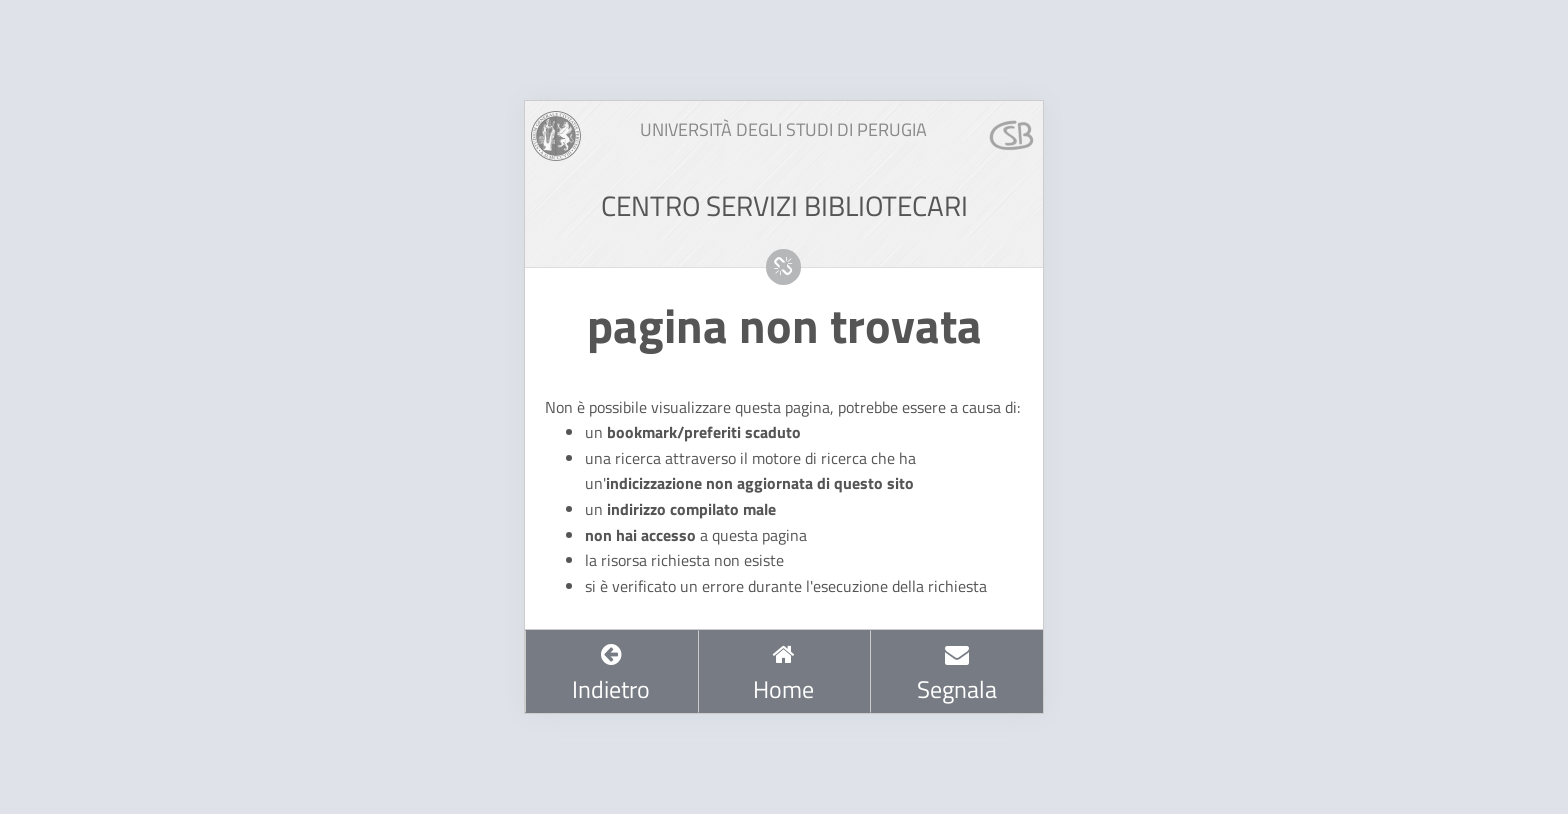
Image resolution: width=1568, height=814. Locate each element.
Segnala (957, 674)
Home (783, 674)
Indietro (611, 674)
